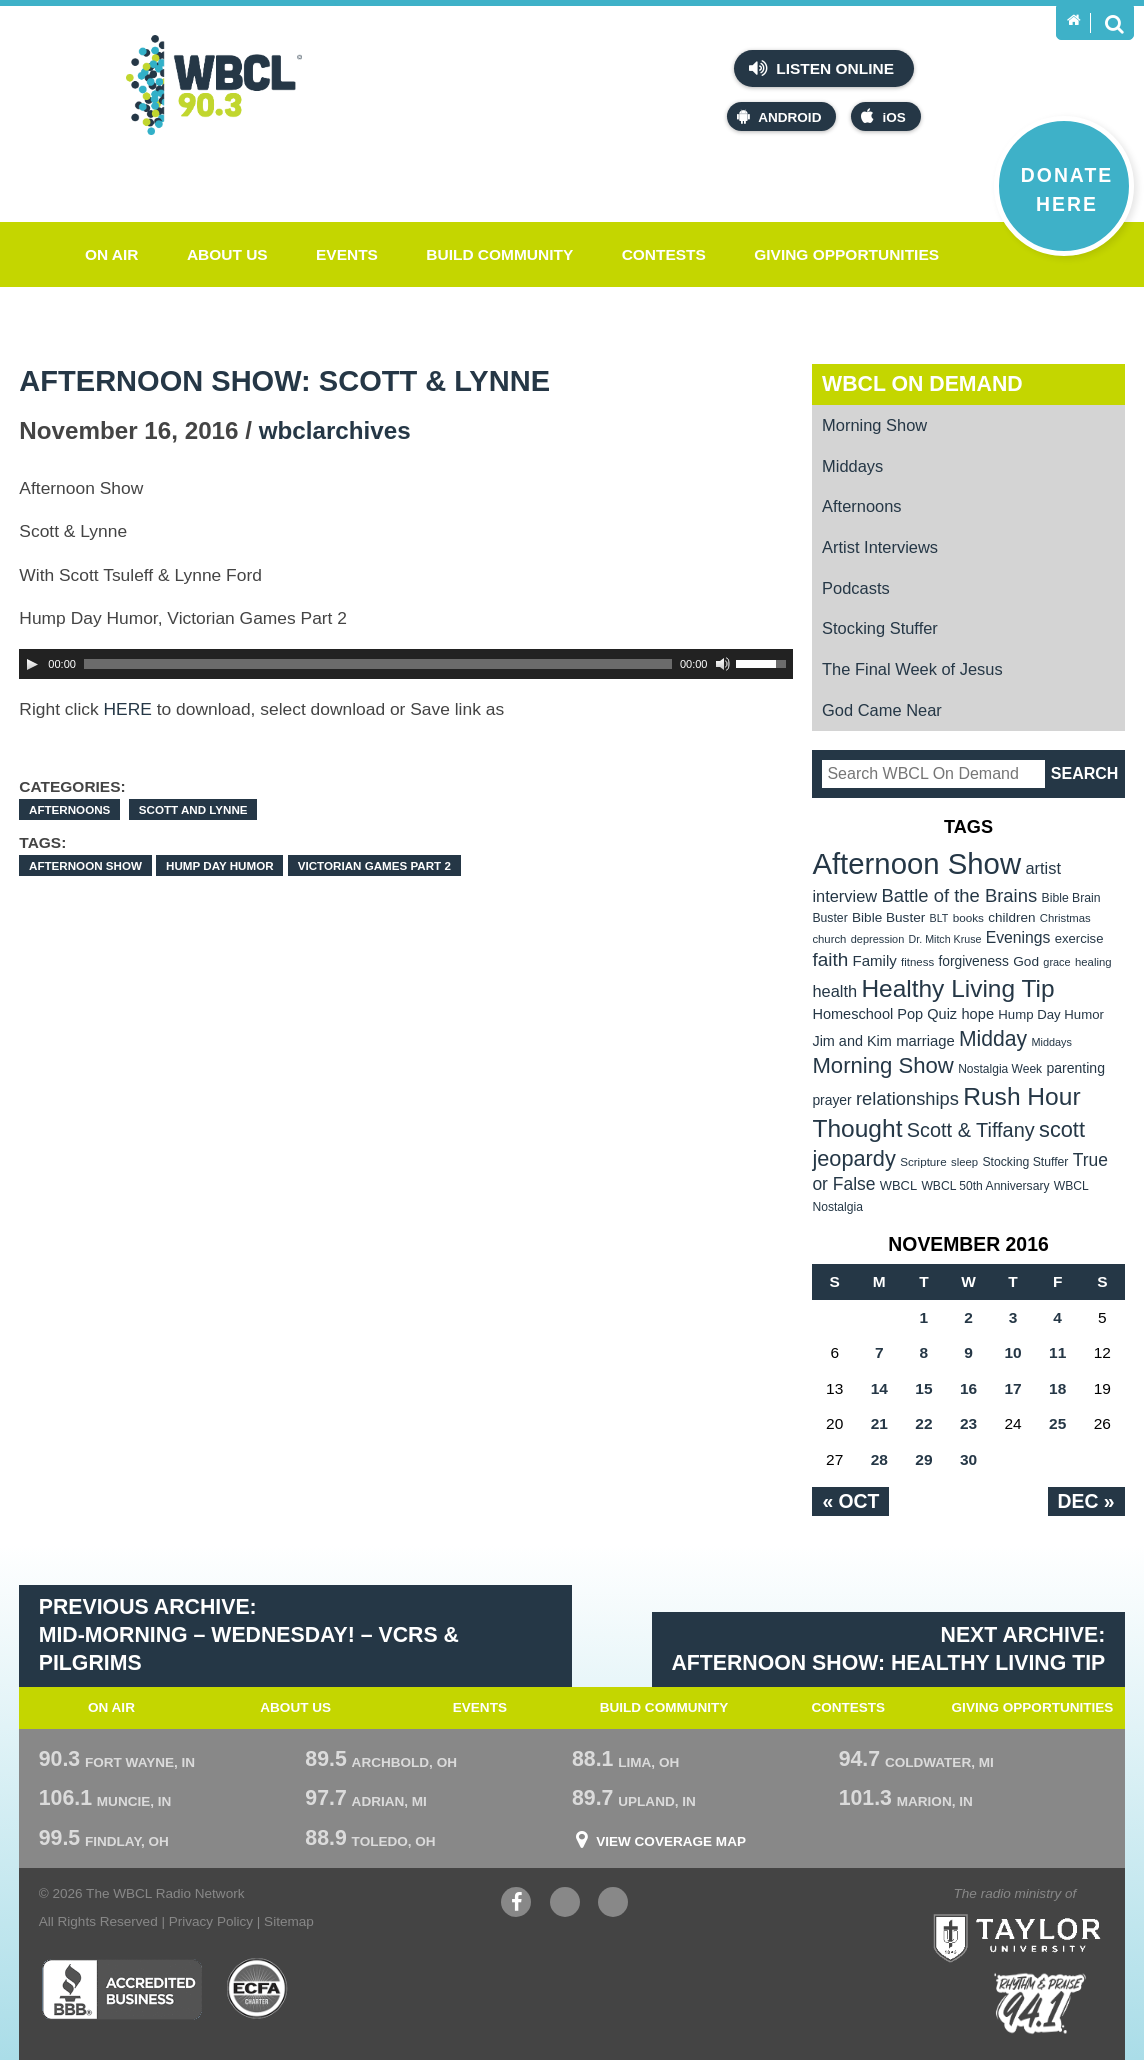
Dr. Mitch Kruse (945, 939)
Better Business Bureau (121, 1989)
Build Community (499, 254)
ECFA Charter (258, 1989)
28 (879, 1459)
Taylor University (1055, 1913)
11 (1057, 1352)
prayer (831, 1100)
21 (879, 1423)
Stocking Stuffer (880, 628)
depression (878, 939)
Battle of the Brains (959, 895)
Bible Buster (888, 917)
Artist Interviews (880, 547)
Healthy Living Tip (957, 988)
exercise (1079, 938)
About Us (227, 254)
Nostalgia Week (1000, 1069)
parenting (1075, 1068)
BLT (939, 918)
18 (1057, 1388)
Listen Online (821, 68)
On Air (112, 254)
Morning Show (874, 425)
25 (1057, 1423)
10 (1012, 1352)
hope (977, 1014)
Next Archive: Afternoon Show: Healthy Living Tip (888, 1649)
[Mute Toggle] (723, 664)
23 (968, 1423)
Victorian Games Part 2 (374, 865)
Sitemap (289, 1921)
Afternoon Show (85, 865)
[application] (406, 664)
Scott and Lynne (193, 809)
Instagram (613, 1904)
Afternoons (69, 809)
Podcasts (856, 588)
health (834, 991)
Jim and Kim (851, 1041)
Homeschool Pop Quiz (884, 1014)
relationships (907, 1098)
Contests (664, 254)
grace (1056, 962)
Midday (993, 1038)
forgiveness (973, 961)
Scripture (923, 1161)
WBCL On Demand (922, 384)
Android (779, 116)
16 (968, 1388)
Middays (852, 466)
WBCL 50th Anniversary (985, 1186)
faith (830, 959)
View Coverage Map (671, 1842)
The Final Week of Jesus (912, 669)
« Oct (850, 1501)
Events (347, 254)
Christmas (1065, 918)
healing (1093, 962)
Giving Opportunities (846, 254)
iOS (883, 116)
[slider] (378, 664)
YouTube (565, 1904)
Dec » (1086, 1501)
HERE (128, 709)
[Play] (32, 664)
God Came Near (882, 710)
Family (874, 960)
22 (923, 1423)
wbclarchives (335, 430)
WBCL (898, 1185)
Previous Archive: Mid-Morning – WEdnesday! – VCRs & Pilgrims (249, 1634)
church (829, 939)
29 (923, 1459)
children (1011, 917)
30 (968, 1459)
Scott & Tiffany (971, 1130)
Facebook (516, 1904)
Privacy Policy (211, 1921)
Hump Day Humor (220, 865)
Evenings (1018, 937)
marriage (925, 1041)
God (1026, 961)
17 (1012, 1388)
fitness (917, 962)
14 (879, 1388)
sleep (964, 1162)
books (968, 917)
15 (923, 1388)
